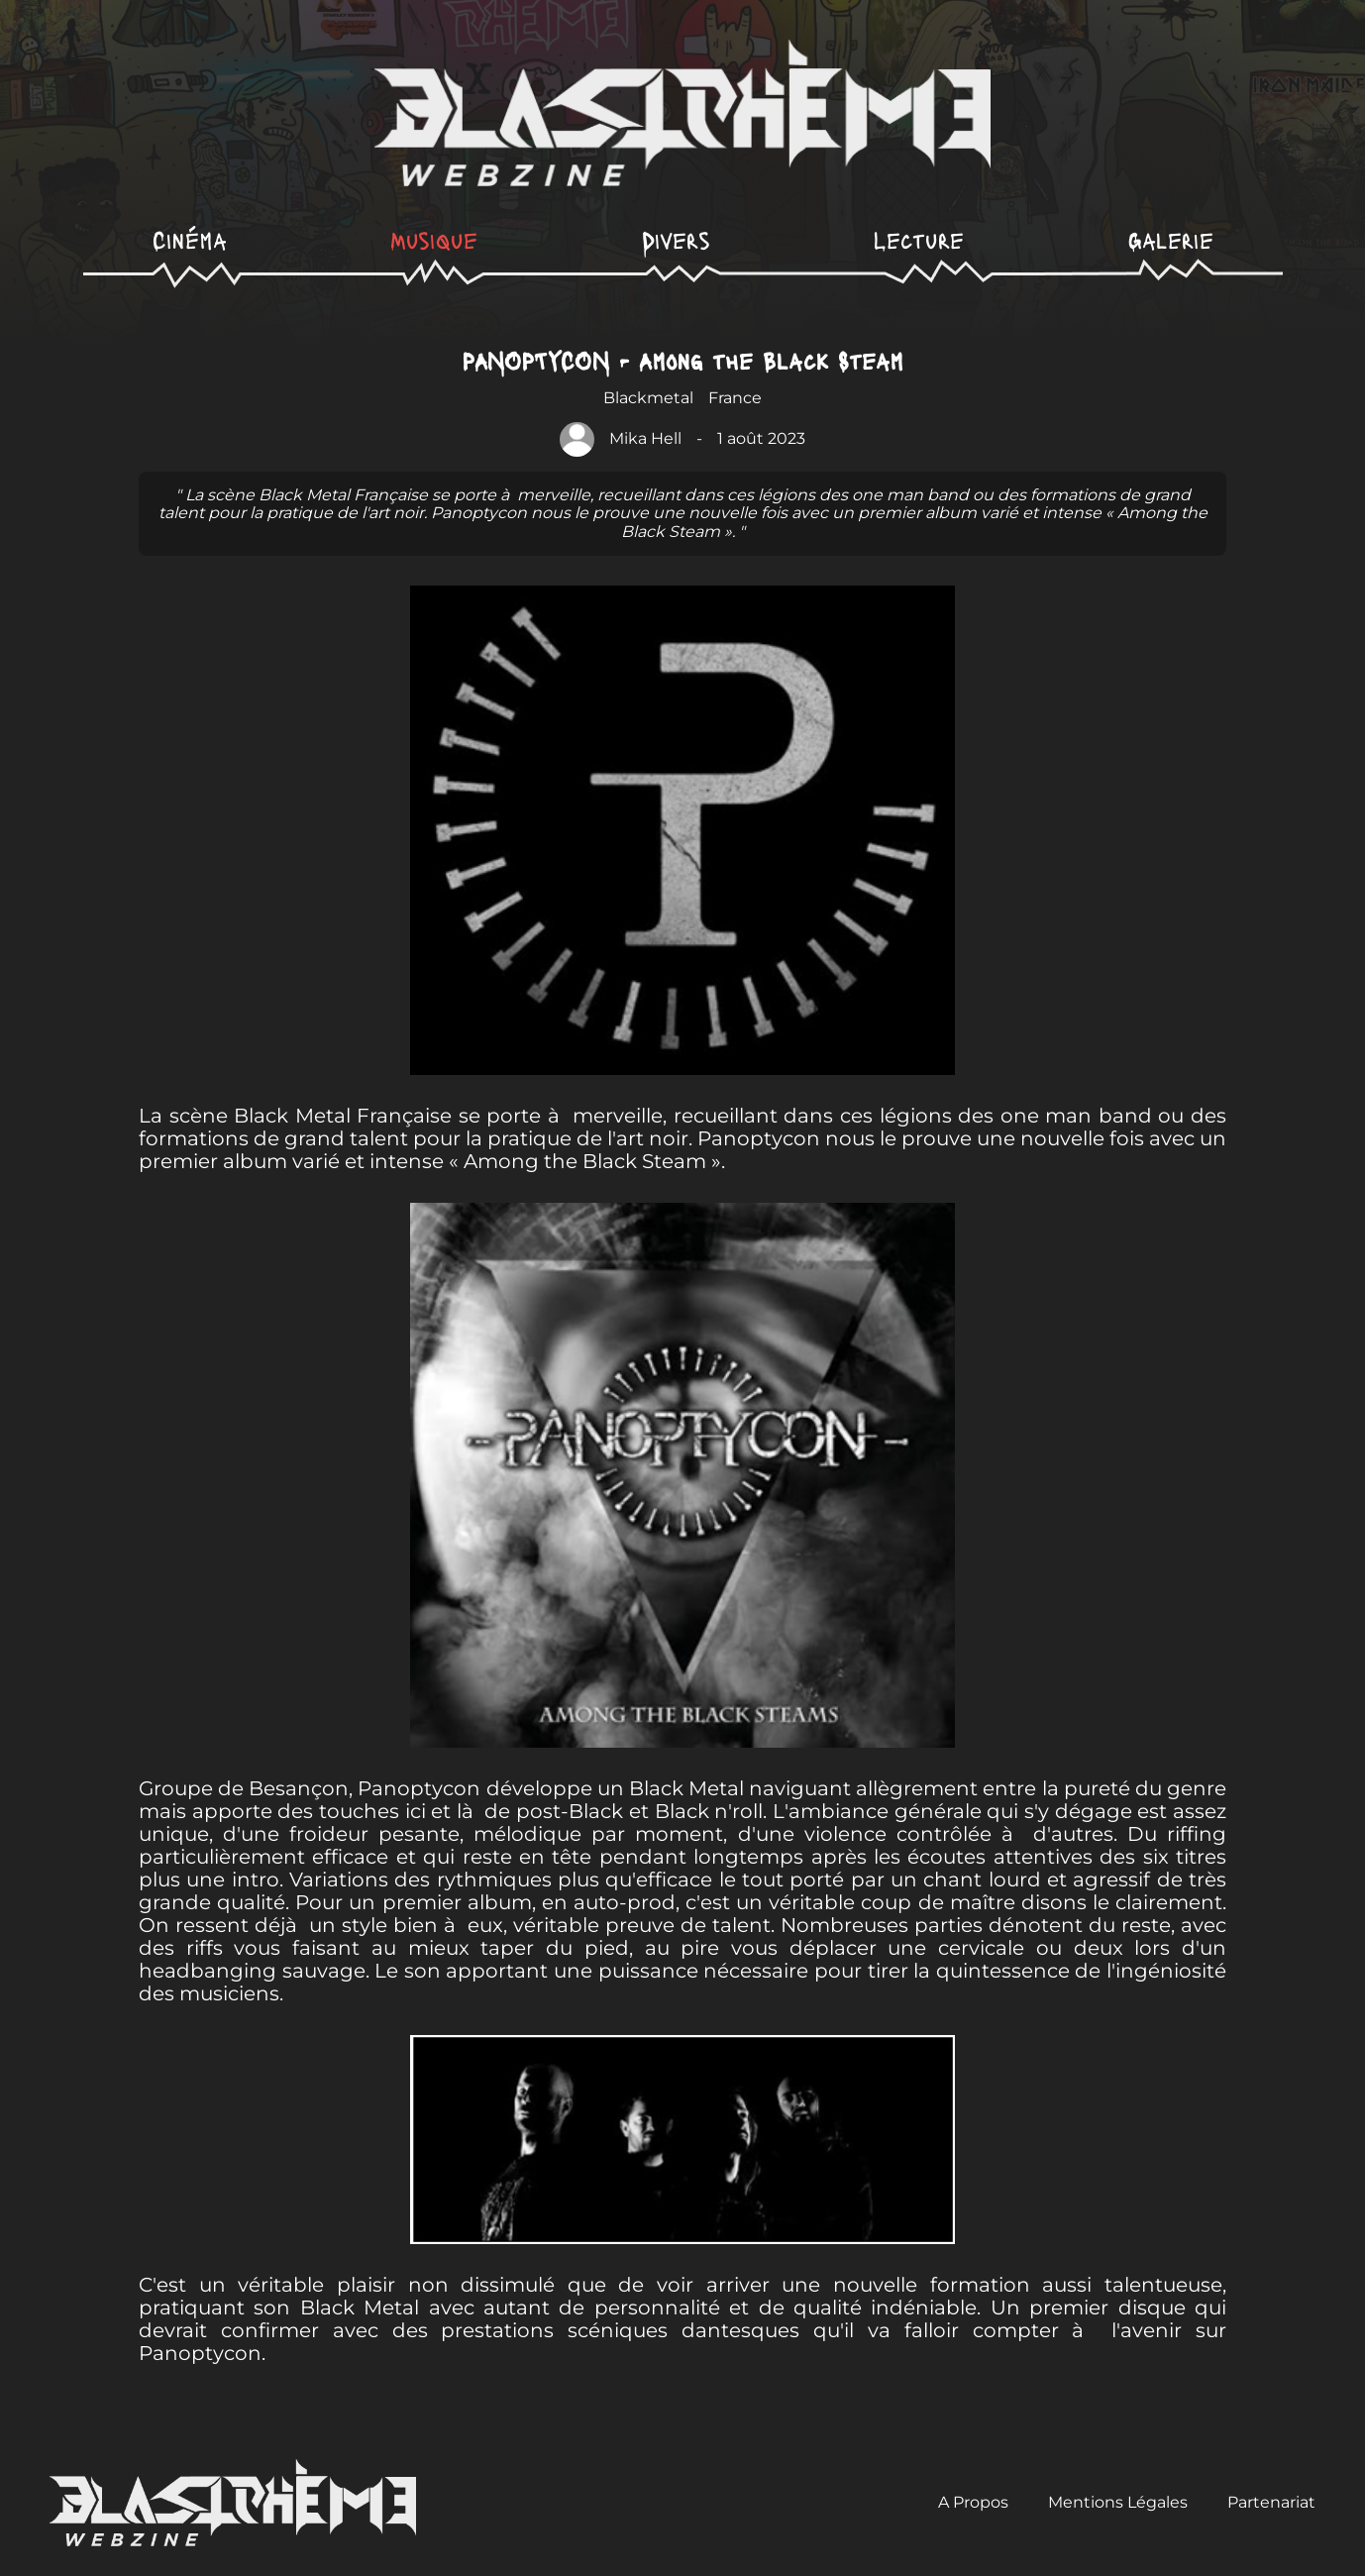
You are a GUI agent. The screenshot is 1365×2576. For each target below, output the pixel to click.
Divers (676, 239)
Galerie (1170, 239)
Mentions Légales (1118, 2502)
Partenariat (1271, 2502)
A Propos (973, 2502)
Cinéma (190, 239)
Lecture (919, 239)
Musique (433, 239)
